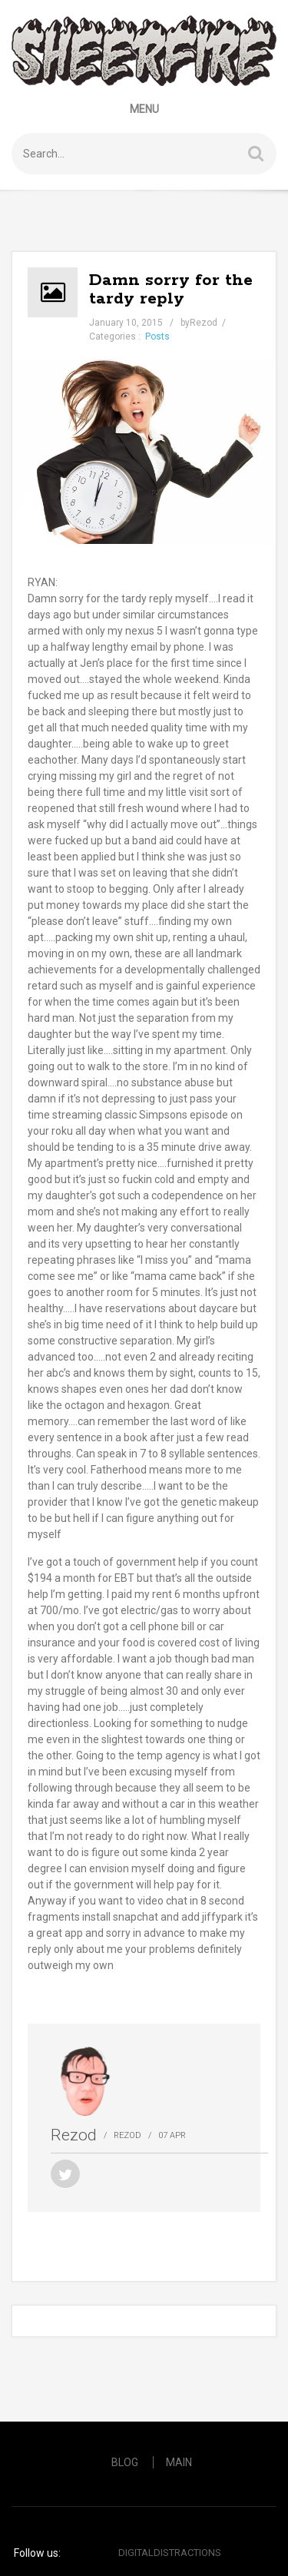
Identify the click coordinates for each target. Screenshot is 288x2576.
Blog (124, 2462)
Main (179, 2462)
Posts (157, 336)
